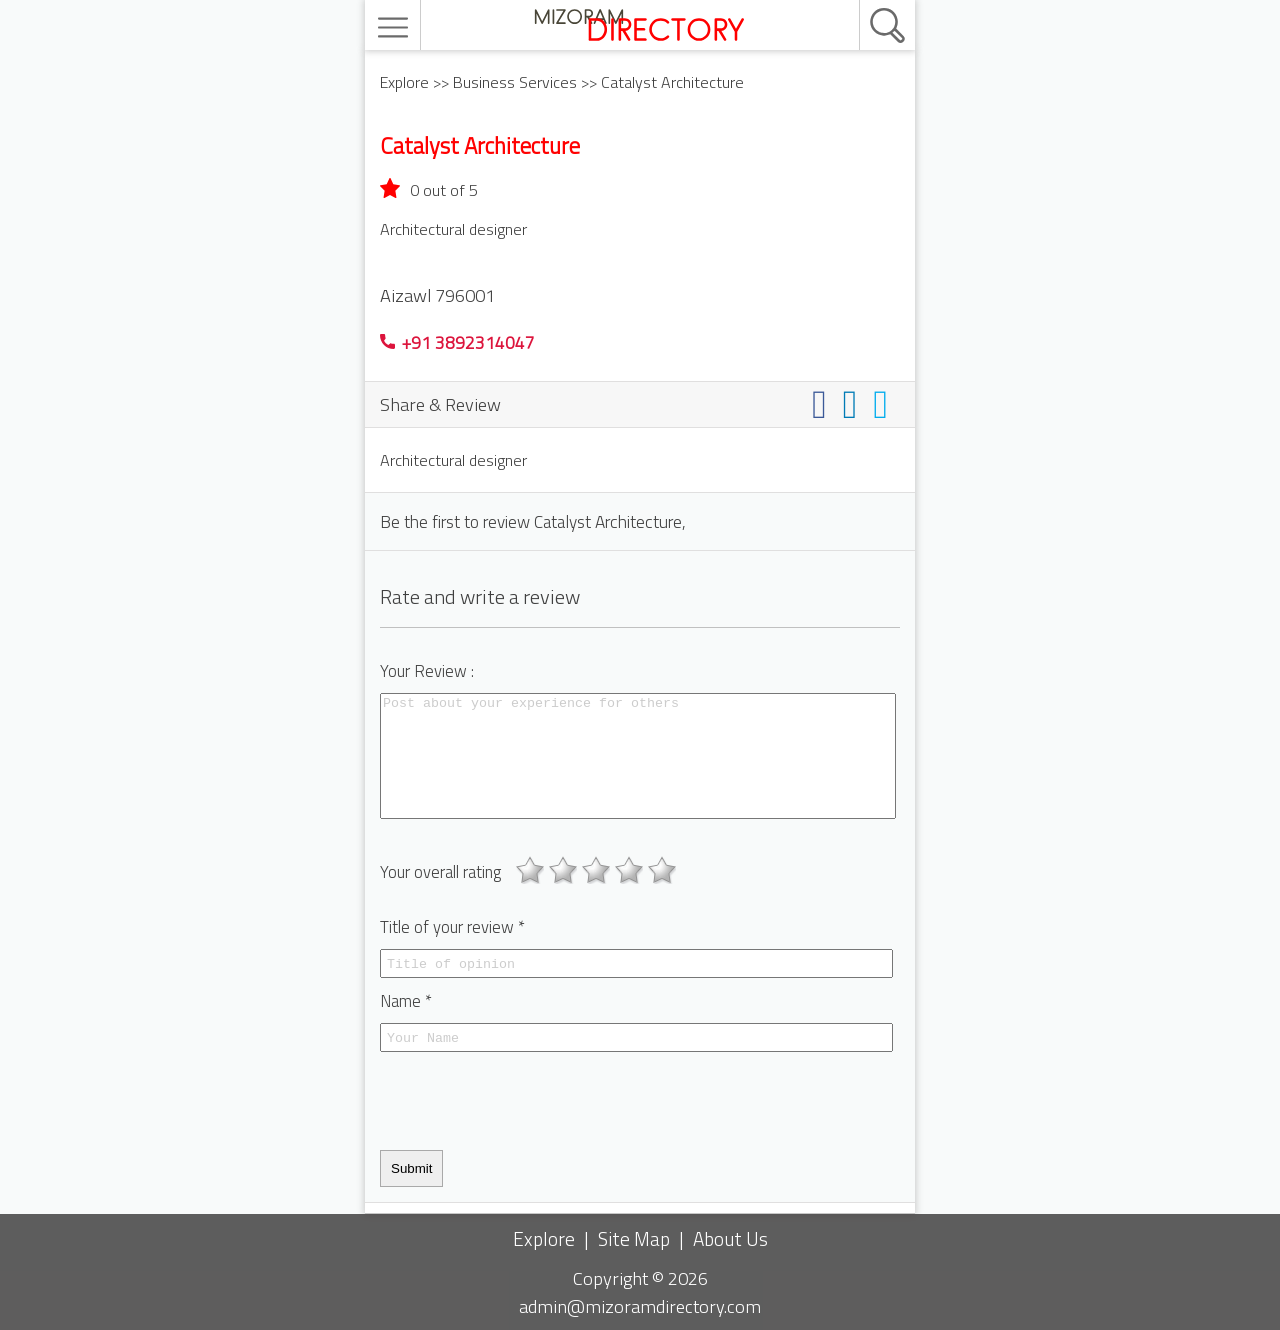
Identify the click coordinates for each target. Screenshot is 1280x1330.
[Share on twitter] (884, 403)
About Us (730, 1238)
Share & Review (440, 404)
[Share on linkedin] (854, 403)
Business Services (515, 82)
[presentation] (532, 1101)
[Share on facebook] (823, 403)
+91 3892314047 (457, 342)
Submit (411, 1168)
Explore (404, 82)
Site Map (634, 1238)
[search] (866, 1)
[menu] (395, 27)
